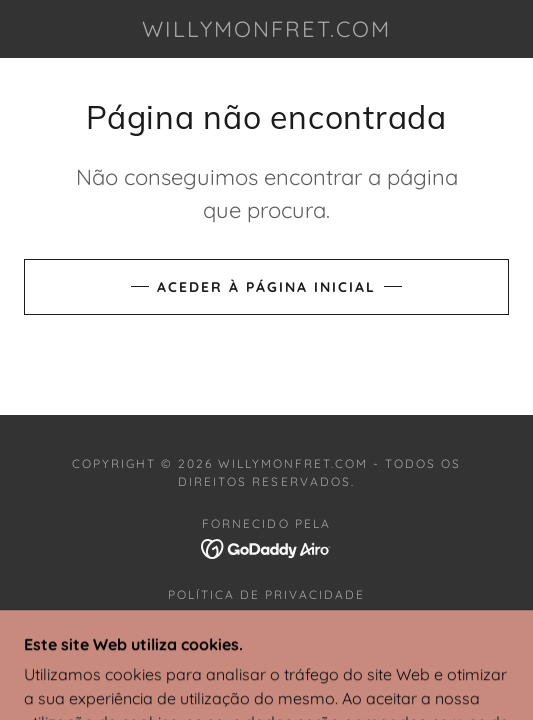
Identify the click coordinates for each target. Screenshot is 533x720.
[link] (267, 29)
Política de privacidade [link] (266, 594)
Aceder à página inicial (266, 287)
